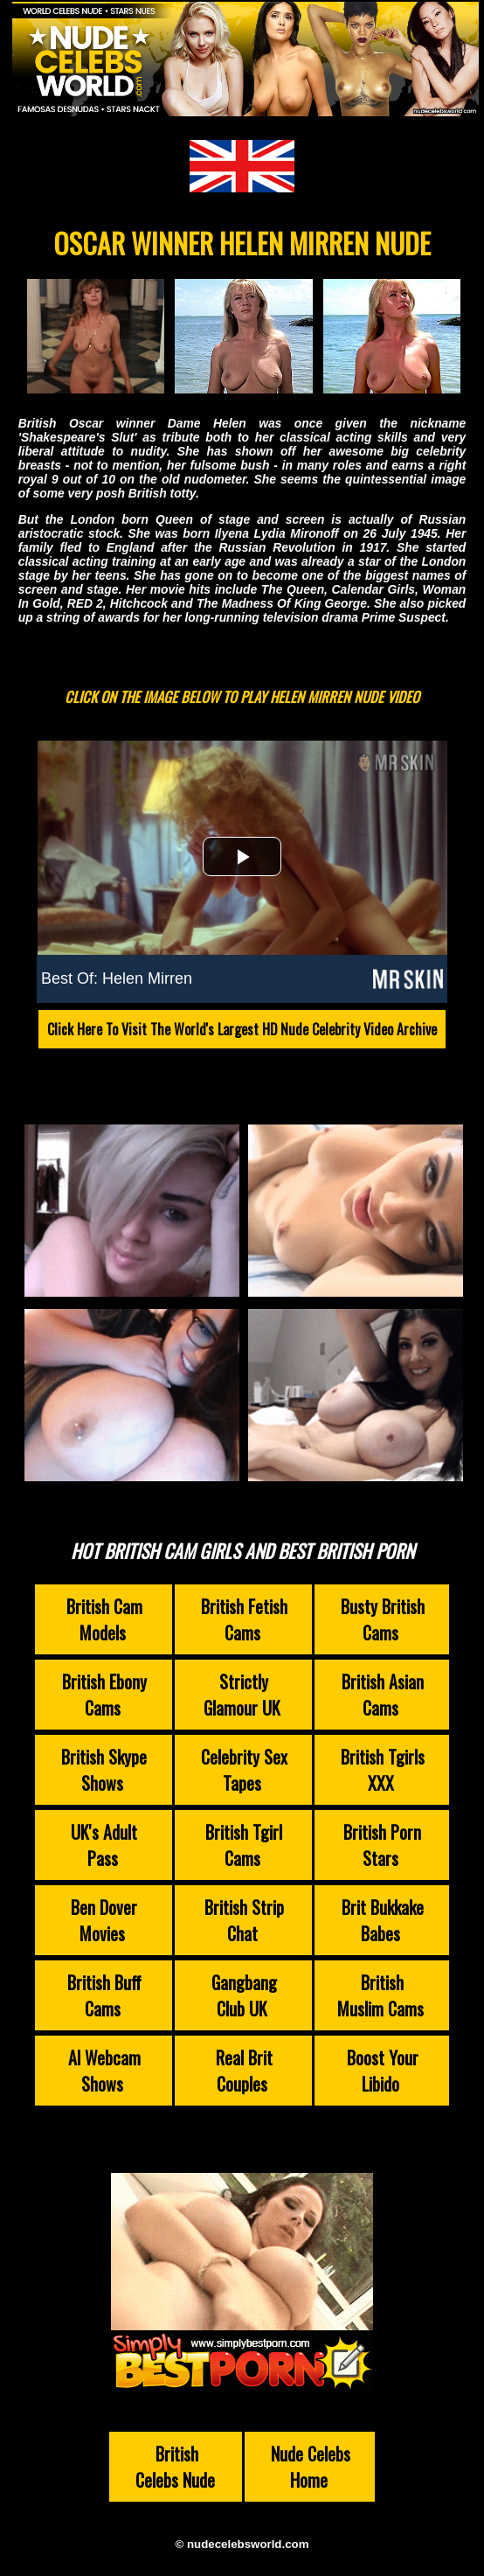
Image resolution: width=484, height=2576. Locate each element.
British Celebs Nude (175, 2466)
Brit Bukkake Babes (383, 1920)
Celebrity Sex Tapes (244, 1770)
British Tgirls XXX (383, 1770)
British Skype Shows (104, 1770)
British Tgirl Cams (243, 1845)
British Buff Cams (104, 1995)
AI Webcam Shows (104, 2070)
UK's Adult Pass (104, 1845)
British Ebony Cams (104, 1694)
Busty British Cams (383, 1619)
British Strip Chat (244, 1920)
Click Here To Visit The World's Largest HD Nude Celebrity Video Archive (242, 1029)
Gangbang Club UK (244, 1995)
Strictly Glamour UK (242, 1694)
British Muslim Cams (380, 1995)
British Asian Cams (383, 1694)
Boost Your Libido (382, 2070)
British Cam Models (104, 1619)
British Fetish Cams (244, 1619)
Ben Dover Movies (104, 1920)
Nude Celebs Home (310, 2466)
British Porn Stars (382, 1845)
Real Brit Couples (244, 2070)
